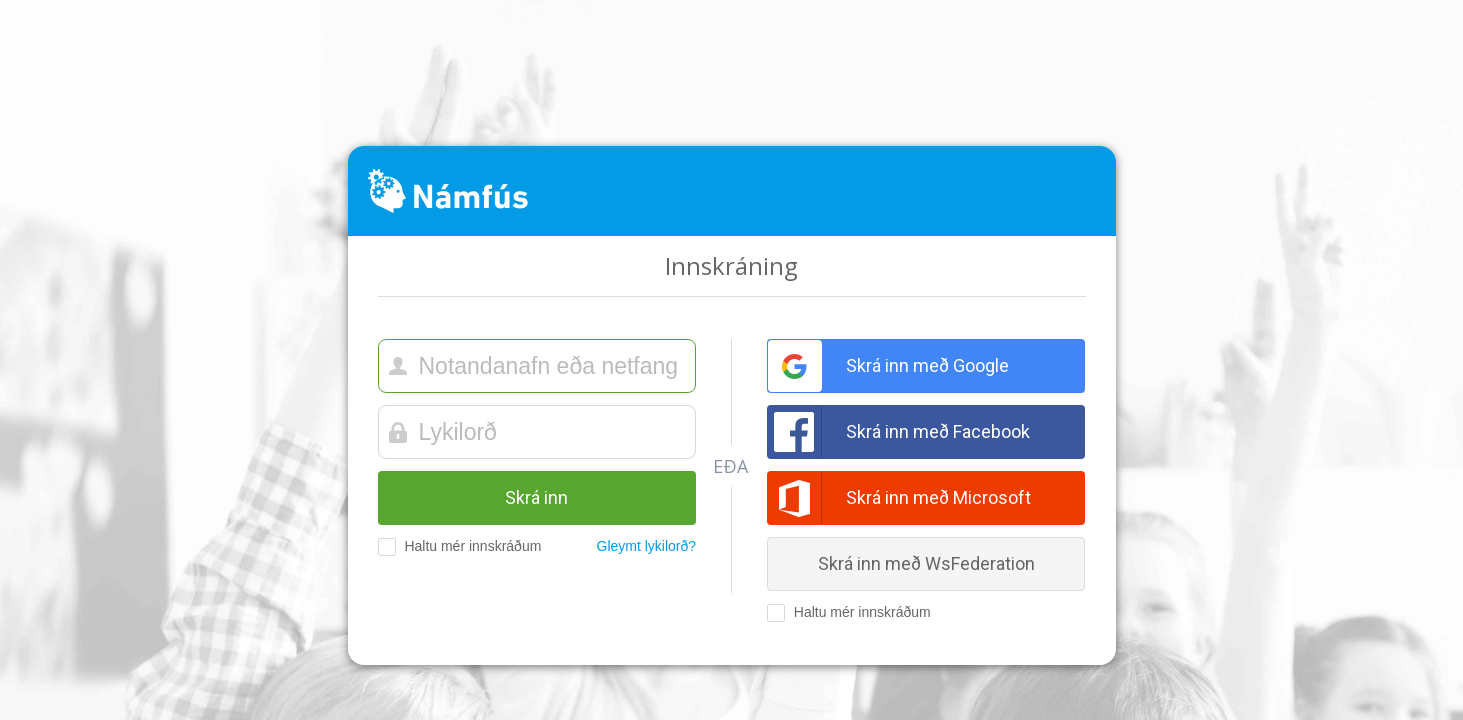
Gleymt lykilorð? (647, 546)
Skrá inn (536, 497)
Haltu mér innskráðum (453, 547)
